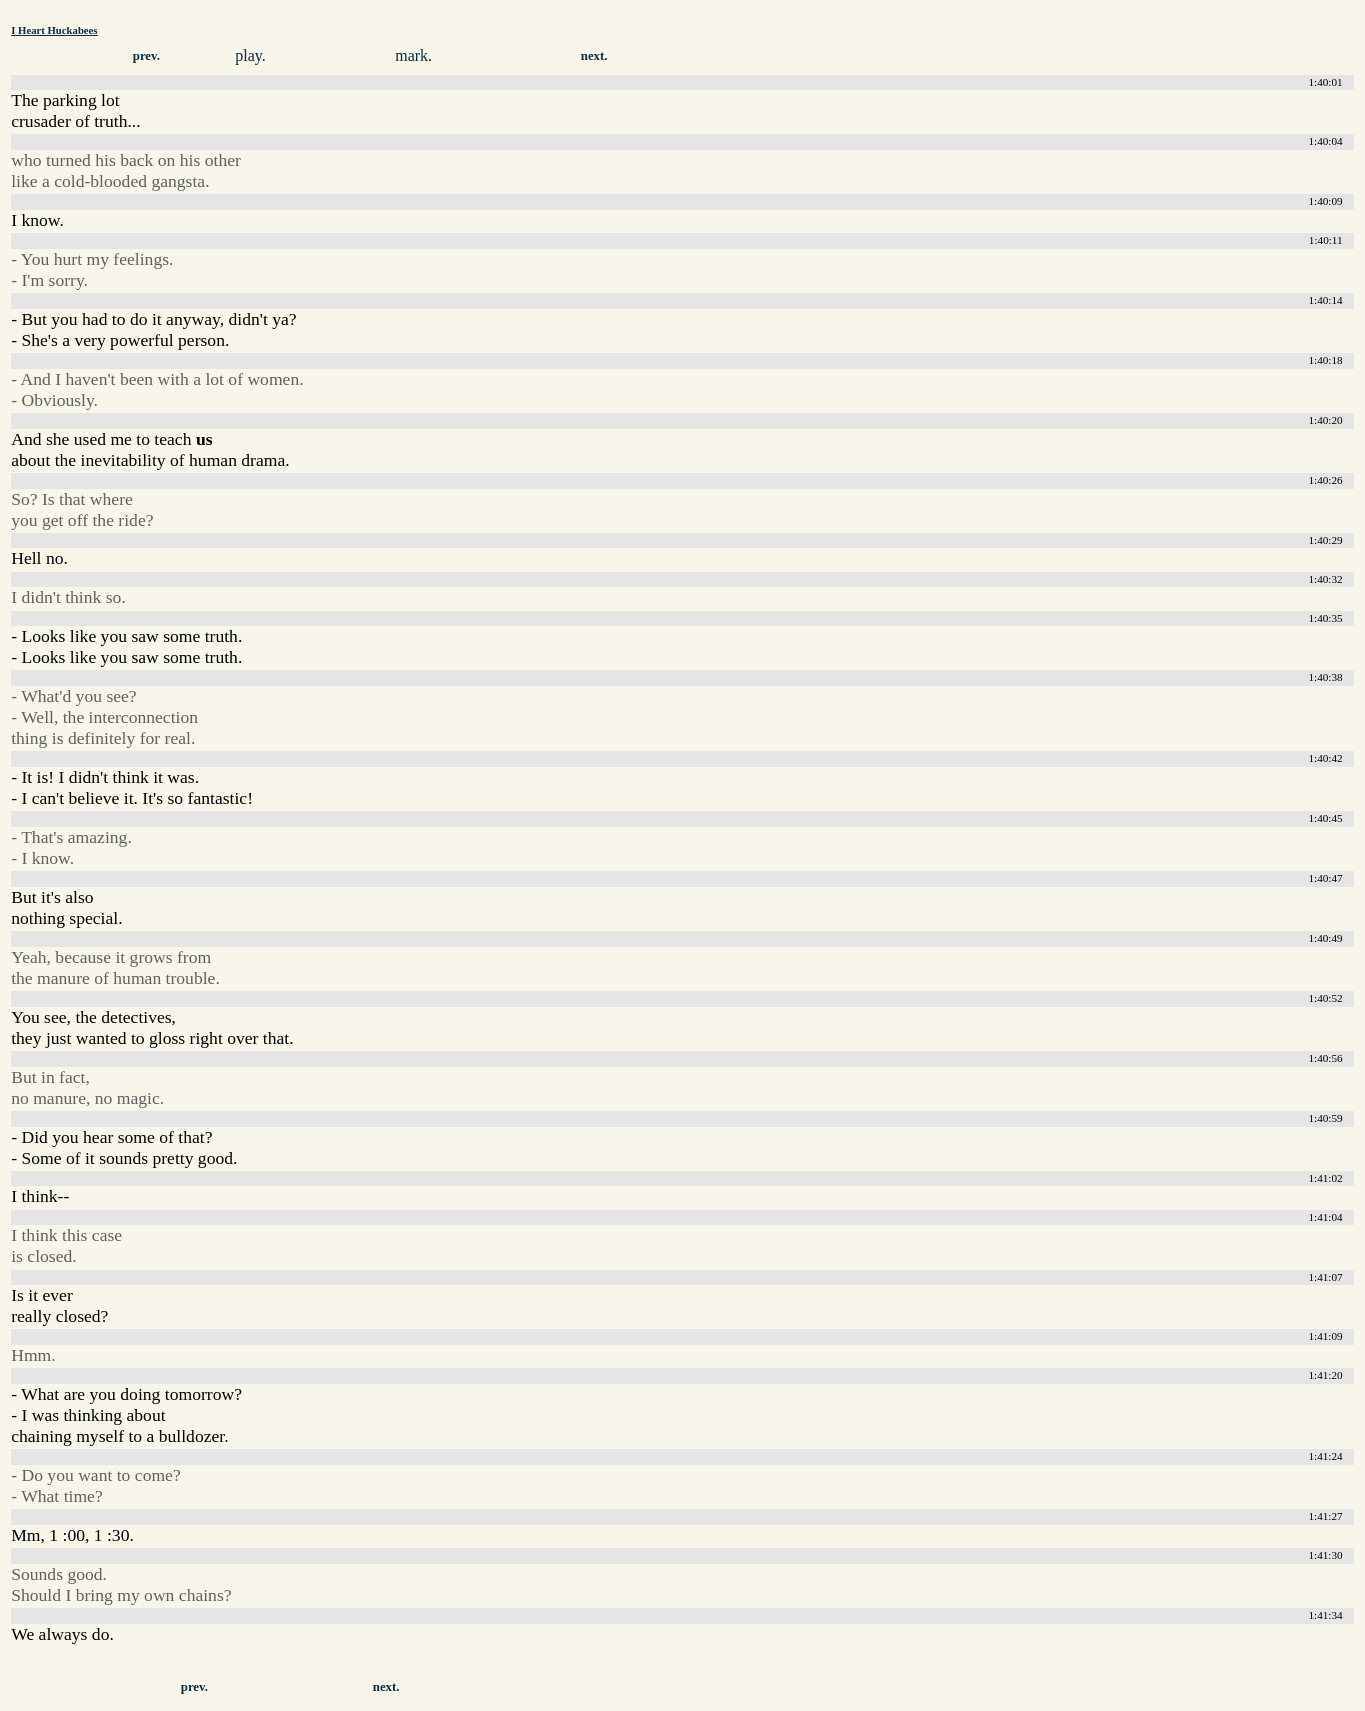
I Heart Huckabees (54, 30)
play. (250, 55)
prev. (146, 56)
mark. (413, 55)
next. (594, 56)
